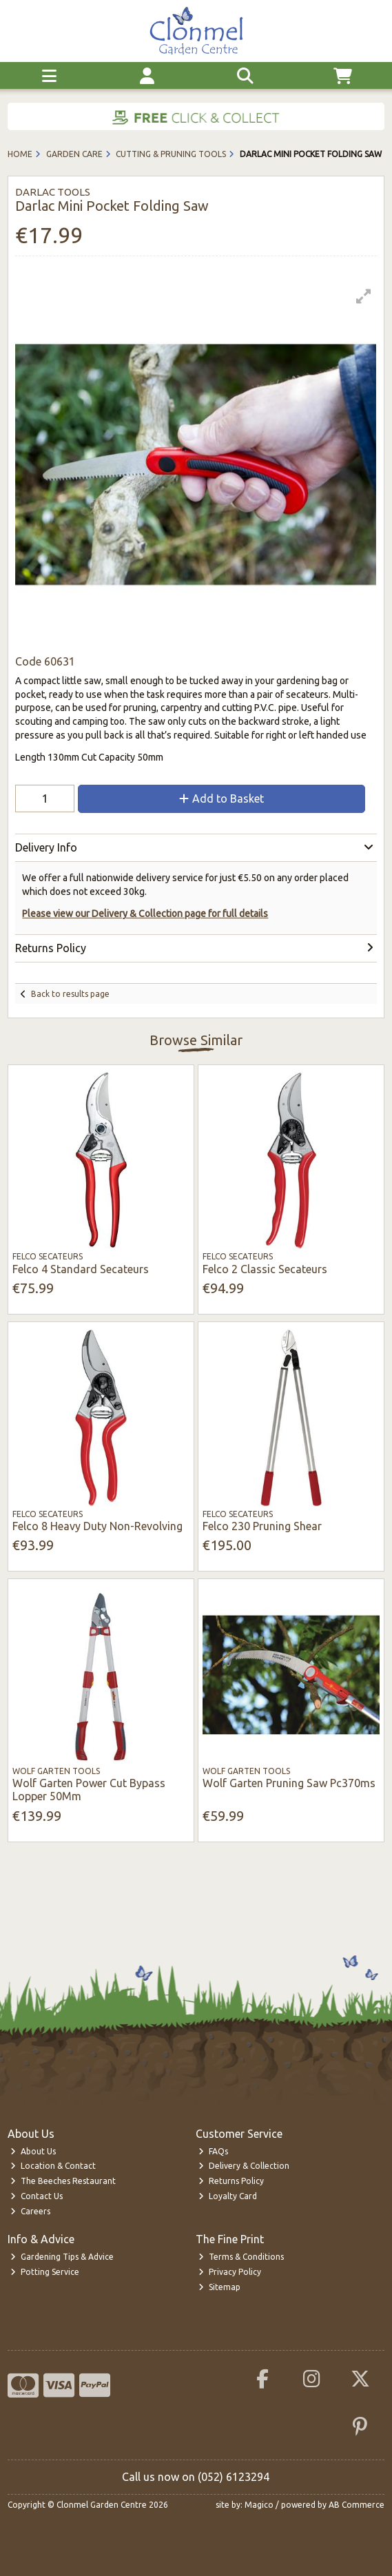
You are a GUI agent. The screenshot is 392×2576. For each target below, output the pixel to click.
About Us (33, 2151)
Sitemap (219, 2287)
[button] (364, 296)
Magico (259, 2504)
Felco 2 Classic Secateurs (265, 1269)
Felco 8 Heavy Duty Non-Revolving (97, 1526)
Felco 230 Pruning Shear (262, 1526)
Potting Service (44, 2271)
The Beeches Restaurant (63, 2180)
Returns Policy (231, 2180)
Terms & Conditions (241, 2256)
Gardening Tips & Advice (62, 2256)
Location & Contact (53, 2165)
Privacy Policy (229, 2271)
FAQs (213, 2151)
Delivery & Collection (243, 2165)
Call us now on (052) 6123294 (195, 2477)
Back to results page (70, 993)
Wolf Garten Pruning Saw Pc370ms (289, 1783)
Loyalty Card (227, 2196)
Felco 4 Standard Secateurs (80, 1269)
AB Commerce (356, 2504)
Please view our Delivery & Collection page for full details (145, 913)
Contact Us (36, 2196)
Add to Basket (221, 798)
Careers (30, 2211)
